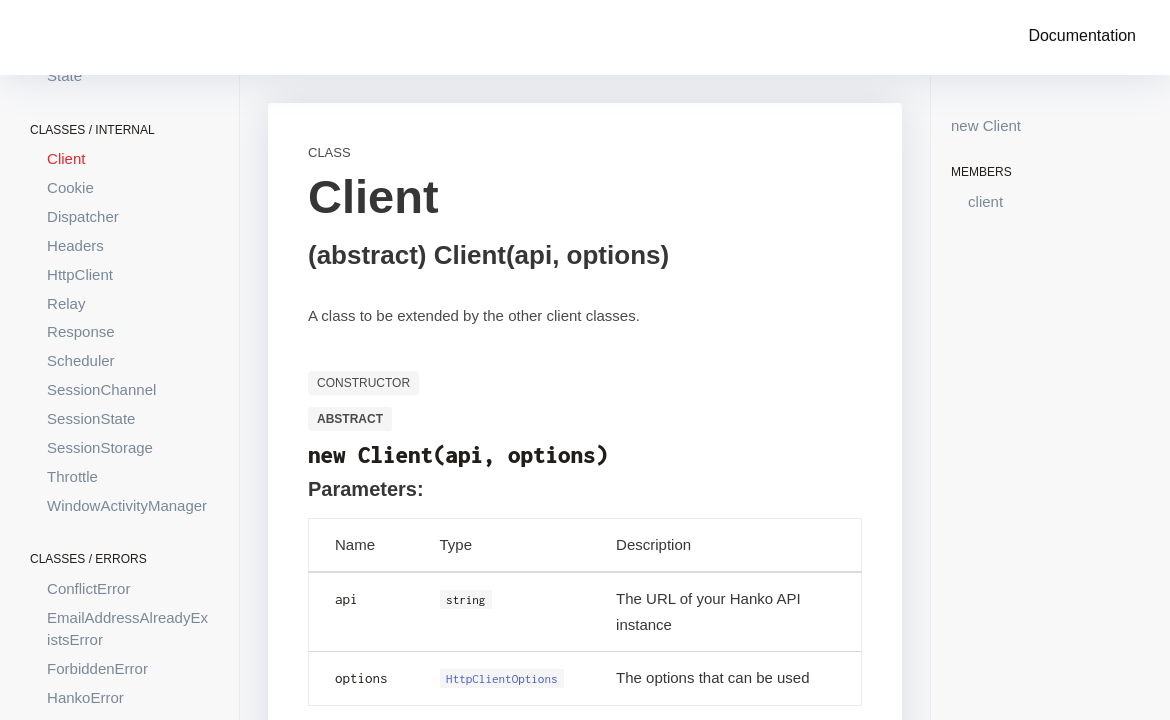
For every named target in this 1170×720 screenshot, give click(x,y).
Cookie (70, 187)
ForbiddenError (97, 668)
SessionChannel (101, 389)
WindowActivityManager (127, 505)
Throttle (72, 476)
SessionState (91, 418)
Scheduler (81, 360)
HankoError (85, 697)
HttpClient (80, 274)
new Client (986, 125)
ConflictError (88, 588)
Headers (75, 245)
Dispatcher (83, 216)
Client (66, 158)
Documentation (1082, 35)
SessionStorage (100, 447)
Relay (66, 303)
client (985, 201)
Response (81, 331)
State (64, 75)
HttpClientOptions (501, 678)
